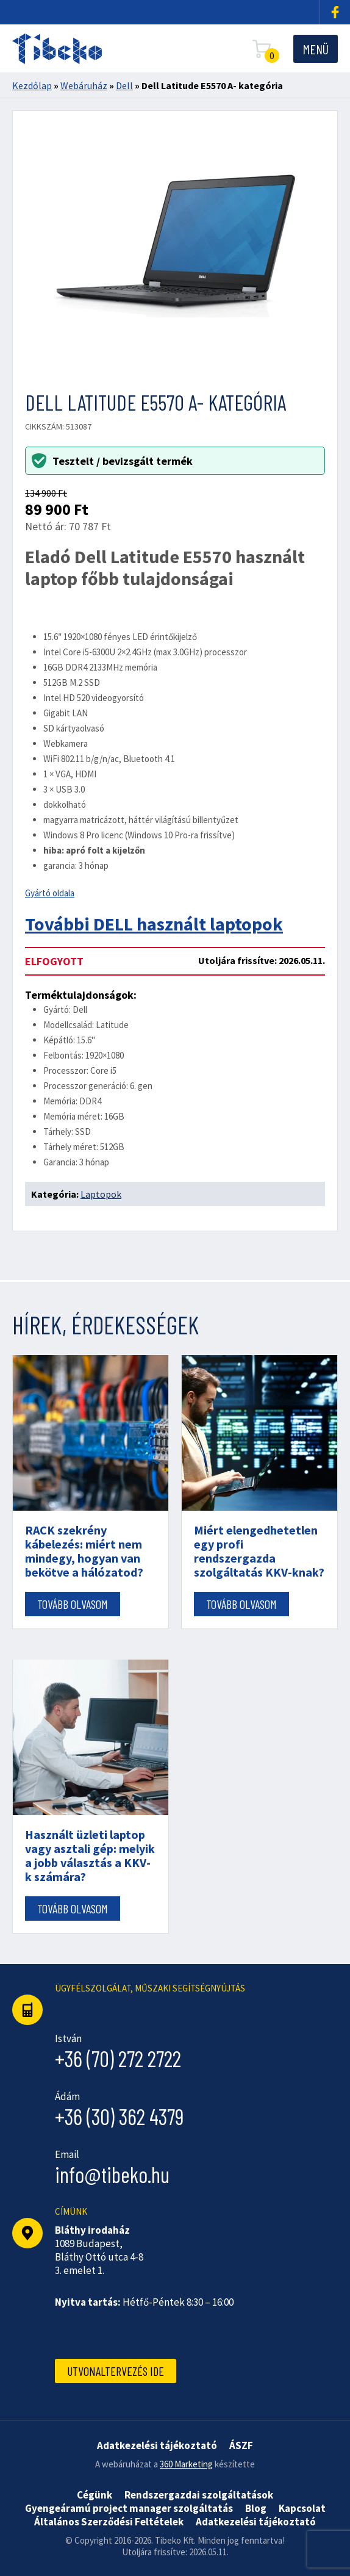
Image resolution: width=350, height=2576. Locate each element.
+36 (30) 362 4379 (119, 2116)
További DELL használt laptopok (154, 923)
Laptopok (100, 1194)
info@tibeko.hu (112, 2174)
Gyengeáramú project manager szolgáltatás (129, 2508)
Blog (255, 2508)
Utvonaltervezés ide (115, 2371)
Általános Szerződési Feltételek (109, 2521)
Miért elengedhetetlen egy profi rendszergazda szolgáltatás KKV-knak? (259, 1551)
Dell (124, 85)
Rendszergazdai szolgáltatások (198, 2495)
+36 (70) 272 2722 (118, 2058)
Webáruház (83, 85)
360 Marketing (186, 2464)
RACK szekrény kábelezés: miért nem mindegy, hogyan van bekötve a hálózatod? (84, 1551)
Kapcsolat (302, 2508)
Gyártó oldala (49, 893)
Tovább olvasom (72, 1604)
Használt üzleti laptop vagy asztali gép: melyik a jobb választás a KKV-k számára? (90, 1855)
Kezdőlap (32, 85)
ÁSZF (241, 2445)
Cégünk (94, 2495)
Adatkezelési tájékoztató (256, 2521)
